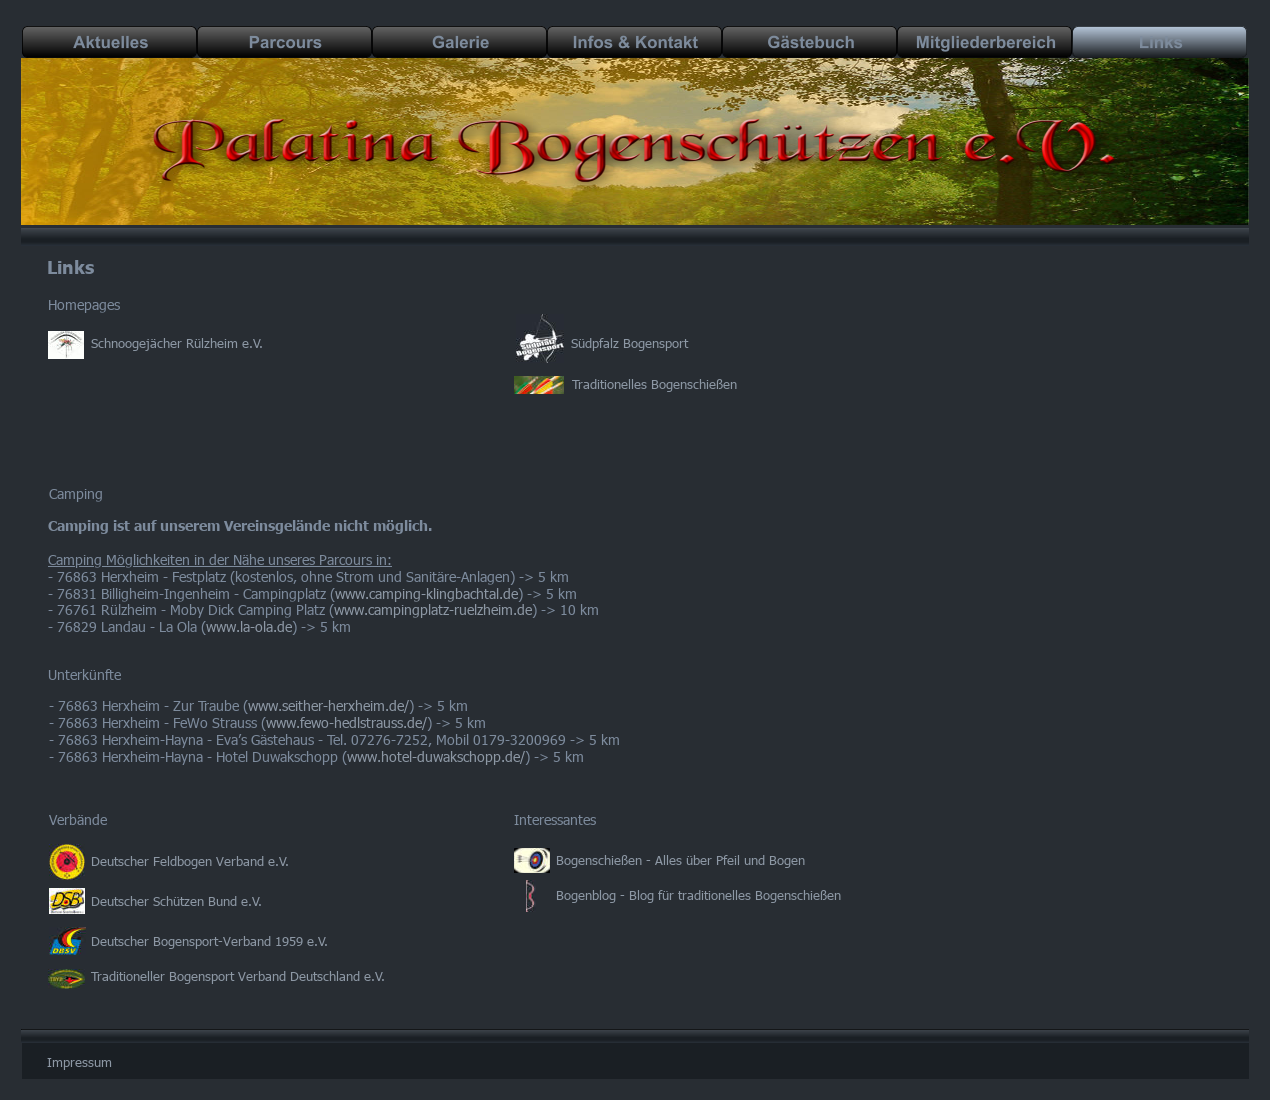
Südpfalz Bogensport (629, 343)
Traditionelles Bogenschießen (654, 384)
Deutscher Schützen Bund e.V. (176, 901)
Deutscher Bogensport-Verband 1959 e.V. (209, 941)
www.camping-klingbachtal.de (426, 593)
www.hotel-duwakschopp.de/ (436, 756)
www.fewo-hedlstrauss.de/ (346, 722)
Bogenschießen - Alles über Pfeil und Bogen (680, 860)
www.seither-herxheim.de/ (328, 705)
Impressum (79, 1062)
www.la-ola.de (249, 626)
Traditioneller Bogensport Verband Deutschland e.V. (238, 976)
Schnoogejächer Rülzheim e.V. (177, 343)
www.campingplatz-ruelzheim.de (433, 609)
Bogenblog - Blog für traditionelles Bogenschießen (700, 895)
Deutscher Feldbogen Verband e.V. (190, 861)
